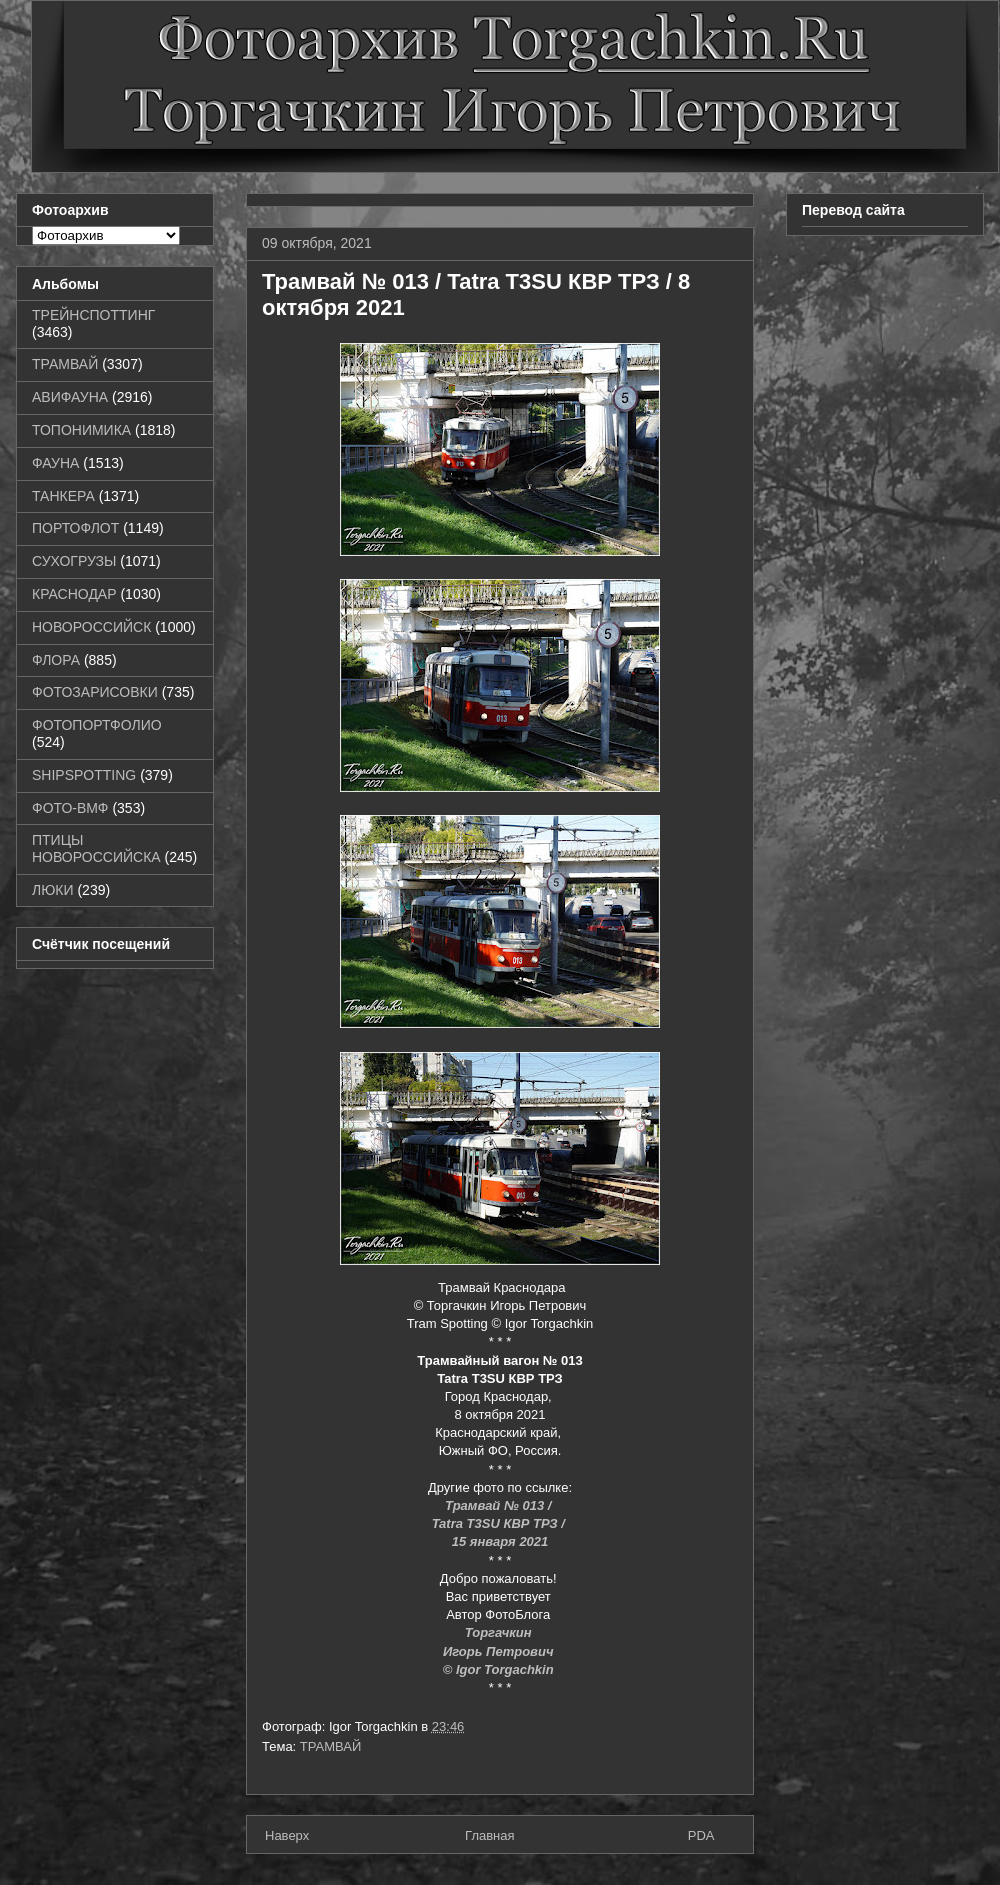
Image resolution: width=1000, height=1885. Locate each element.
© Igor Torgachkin (500, 1669)
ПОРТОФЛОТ (75, 528)
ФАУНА (55, 463)
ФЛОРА (56, 660)
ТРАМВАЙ (331, 1746)
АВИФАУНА (70, 397)
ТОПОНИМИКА (81, 430)
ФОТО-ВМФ (70, 808)
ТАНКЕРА (63, 496)
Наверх (287, 1835)
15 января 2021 (500, 1541)
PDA (701, 1835)
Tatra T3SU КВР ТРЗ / (500, 1523)
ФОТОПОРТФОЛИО (97, 725)
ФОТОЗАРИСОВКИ (95, 692)
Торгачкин (500, 1632)
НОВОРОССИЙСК (91, 627)
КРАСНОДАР (74, 594)
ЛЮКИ (53, 890)
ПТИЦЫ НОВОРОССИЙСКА (96, 848)
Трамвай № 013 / (500, 1505)
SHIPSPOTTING (84, 775)
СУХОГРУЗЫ (74, 561)
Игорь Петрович (500, 1651)
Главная (489, 1835)
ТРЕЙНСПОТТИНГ (93, 315)
